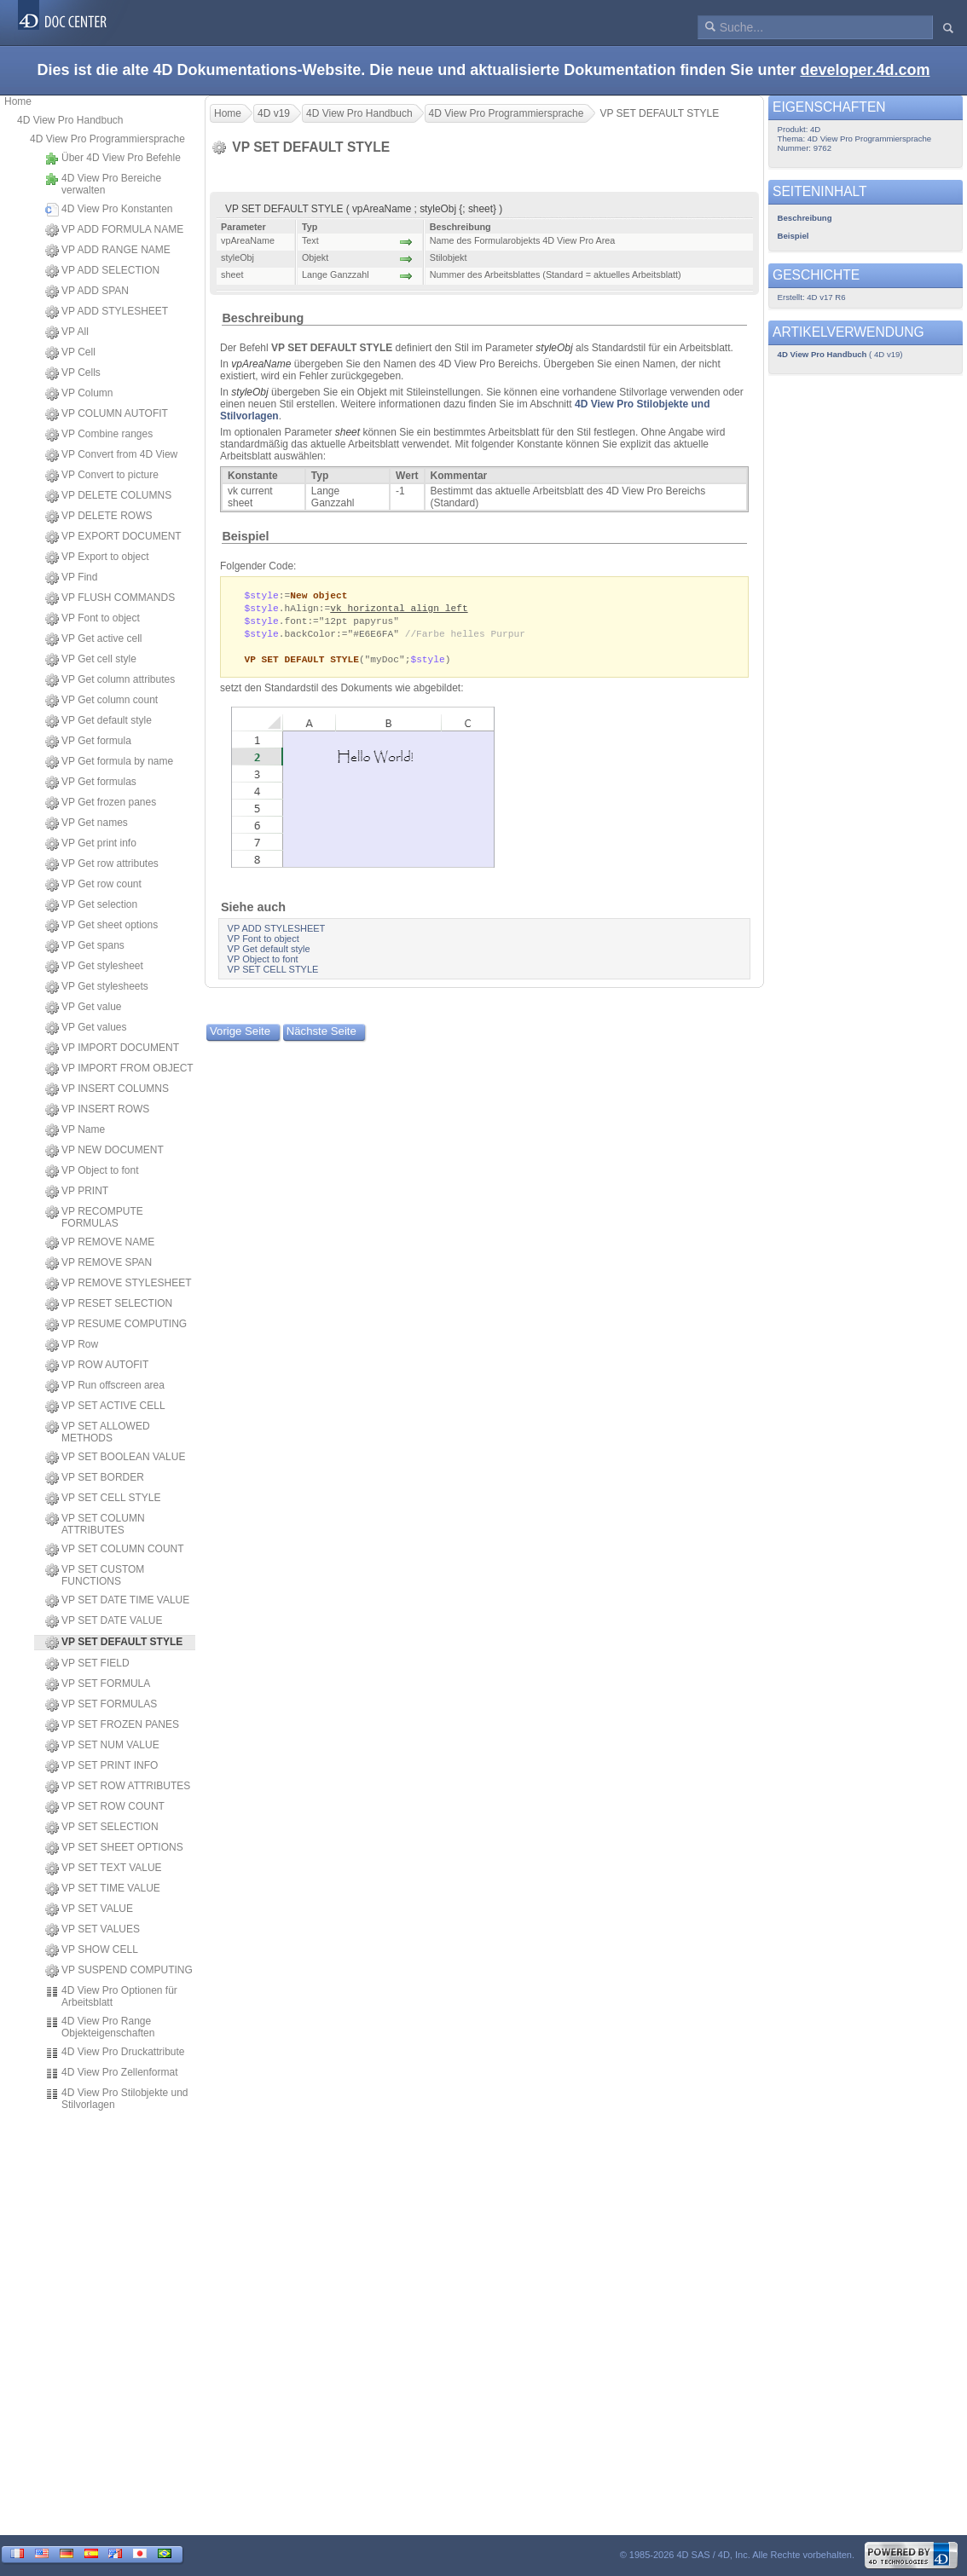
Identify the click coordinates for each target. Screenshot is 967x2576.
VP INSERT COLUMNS (107, 1089)
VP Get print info (90, 844)
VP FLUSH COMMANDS (110, 598)
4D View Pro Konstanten (109, 210)
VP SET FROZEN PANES (112, 1725)
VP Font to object (92, 619)
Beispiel (245, 536)
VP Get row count (93, 885)
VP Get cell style (90, 660)
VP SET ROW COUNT (105, 1807)
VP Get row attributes (102, 864)
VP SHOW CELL (91, 1950)
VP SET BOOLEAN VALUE (115, 1457)
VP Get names (86, 823)
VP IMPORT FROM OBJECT (119, 1069)
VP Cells (73, 373)
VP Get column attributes (110, 680)
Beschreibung (263, 318)
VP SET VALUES (92, 1930)
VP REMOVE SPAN (98, 1263)
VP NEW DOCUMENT (104, 1151)
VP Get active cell (93, 639)
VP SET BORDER (94, 1478)
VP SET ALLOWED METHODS (97, 1432)
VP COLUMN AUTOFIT (106, 414)
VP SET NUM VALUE (102, 1746)
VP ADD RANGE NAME (108, 250)
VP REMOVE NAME (99, 1243)
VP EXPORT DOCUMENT (113, 537)
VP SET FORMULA (97, 1684)
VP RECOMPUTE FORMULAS (94, 1217)
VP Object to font (92, 1171)
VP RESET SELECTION (108, 1304)
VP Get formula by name (109, 762)
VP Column (79, 394)
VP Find (71, 578)
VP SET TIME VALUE (102, 1889)
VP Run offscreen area (105, 1386)
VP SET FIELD (87, 1664)
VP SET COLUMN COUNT (114, 1550)
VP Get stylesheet (94, 966)
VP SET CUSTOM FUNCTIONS (94, 1575)
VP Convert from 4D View (111, 455)
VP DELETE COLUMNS (108, 496)
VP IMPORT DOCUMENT (112, 1048)
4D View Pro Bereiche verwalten (103, 184)
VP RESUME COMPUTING (116, 1324)
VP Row (71, 1345)
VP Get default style (98, 721)
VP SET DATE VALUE (104, 1621)
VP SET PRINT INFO (101, 1766)
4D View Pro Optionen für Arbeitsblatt (111, 1996)
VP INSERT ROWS (97, 1110)
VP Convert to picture (102, 475)
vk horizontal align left (398, 609)
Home (18, 101)
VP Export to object (97, 557)
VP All (67, 332)
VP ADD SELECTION (102, 271)
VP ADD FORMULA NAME (114, 230)
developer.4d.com (864, 69)
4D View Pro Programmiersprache (107, 139)
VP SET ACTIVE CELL (105, 1406)
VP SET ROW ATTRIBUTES (117, 1786)
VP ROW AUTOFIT (96, 1365)
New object (318, 595)
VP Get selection (91, 905)
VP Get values (86, 1028)
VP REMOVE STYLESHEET (118, 1284)
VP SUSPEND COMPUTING (119, 1971)
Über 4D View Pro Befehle (113, 158)
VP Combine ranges (99, 435)
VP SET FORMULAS (101, 1705)
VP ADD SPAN (87, 291)
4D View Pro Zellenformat (111, 2073)
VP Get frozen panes (100, 803)
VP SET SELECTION (102, 1827)
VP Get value (83, 1007)
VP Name (75, 1130)
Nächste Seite (321, 1036)
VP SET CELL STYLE (103, 1498)
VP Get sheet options (101, 926)
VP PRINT (76, 1191)
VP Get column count (101, 701)
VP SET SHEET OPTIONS (114, 1848)
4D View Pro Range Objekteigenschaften (99, 2027)
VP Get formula (88, 741)
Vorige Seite (240, 1036)
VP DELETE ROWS (98, 516)
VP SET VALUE (89, 1909)
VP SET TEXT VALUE (103, 1868)
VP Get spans (84, 946)
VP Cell (70, 353)
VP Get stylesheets (96, 987)
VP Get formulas (90, 782)
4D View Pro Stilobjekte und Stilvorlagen (116, 2099)
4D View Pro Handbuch (70, 120)
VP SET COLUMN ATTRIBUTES (95, 1524)
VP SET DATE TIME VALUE (117, 1601)
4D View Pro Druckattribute (115, 2052)
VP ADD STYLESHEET (106, 312)
